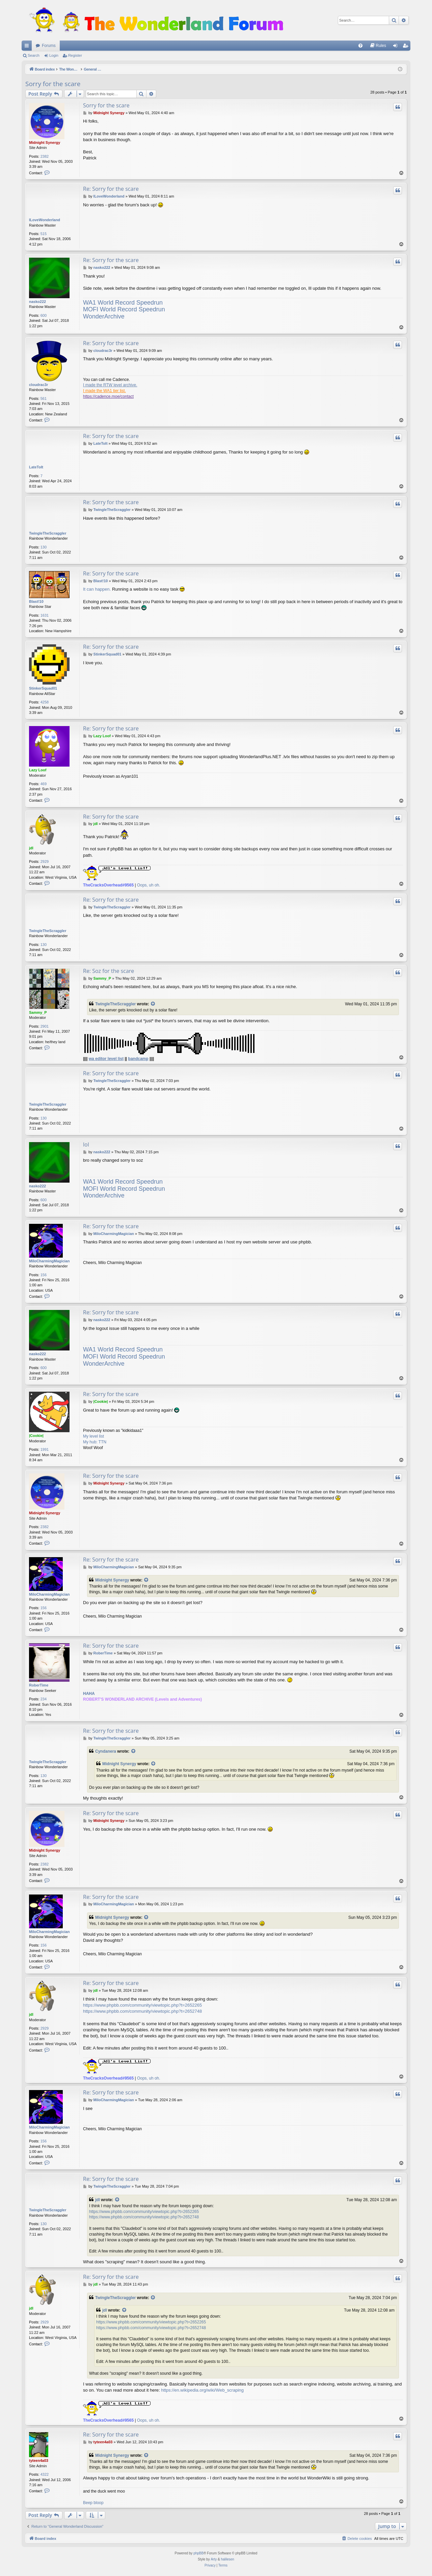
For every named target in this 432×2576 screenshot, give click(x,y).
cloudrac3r (38, 385)
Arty (214, 2559)
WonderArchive (104, 316)
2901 (44, 1026)
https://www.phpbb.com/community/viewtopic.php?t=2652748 (142, 2011)
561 (43, 398)
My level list (93, 1436)
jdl (31, 848)
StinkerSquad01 (43, 688)
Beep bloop (93, 2502)
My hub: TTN (94, 1442)
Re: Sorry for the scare (111, 188)
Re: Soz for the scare (108, 971)
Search (33, 55)
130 (43, 547)
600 (43, 315)
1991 (44, 1449)
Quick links (28, 47)
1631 (44, 615)
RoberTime (38, 1685)
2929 (44, 861)
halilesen (227, 2559)
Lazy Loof (37, 770)
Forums (49, 45)
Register (75, 55)
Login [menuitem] (396, 47)
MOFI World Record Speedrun (124, 309)
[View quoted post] (153, 1004)
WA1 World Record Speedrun (123, 302)
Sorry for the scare (53, 83)
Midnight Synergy (44, 142)
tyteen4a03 (38, 2460)
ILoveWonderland (44, 220)
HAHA (89, 1693)
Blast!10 (36, 601)
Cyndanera (105, 1751)
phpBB (198, 2553)
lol (86, 1144)
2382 (44, 156)
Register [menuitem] (406, 47)
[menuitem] (360, 46)
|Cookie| (36, 1436)
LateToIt (36, 467)
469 (43, 784)
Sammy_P (38, 1012)
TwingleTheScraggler (47, 533)
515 (43, 234)
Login (53, 55)
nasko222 (37, 302)
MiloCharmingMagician (49, 1261)
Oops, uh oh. (148, 885)
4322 (44, 2474)
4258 (44, 702)
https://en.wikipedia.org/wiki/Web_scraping (202, 2390)
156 (43, 1275)
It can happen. (97, 589)
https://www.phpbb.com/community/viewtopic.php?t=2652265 (142, 2005)
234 (43, 1699)
